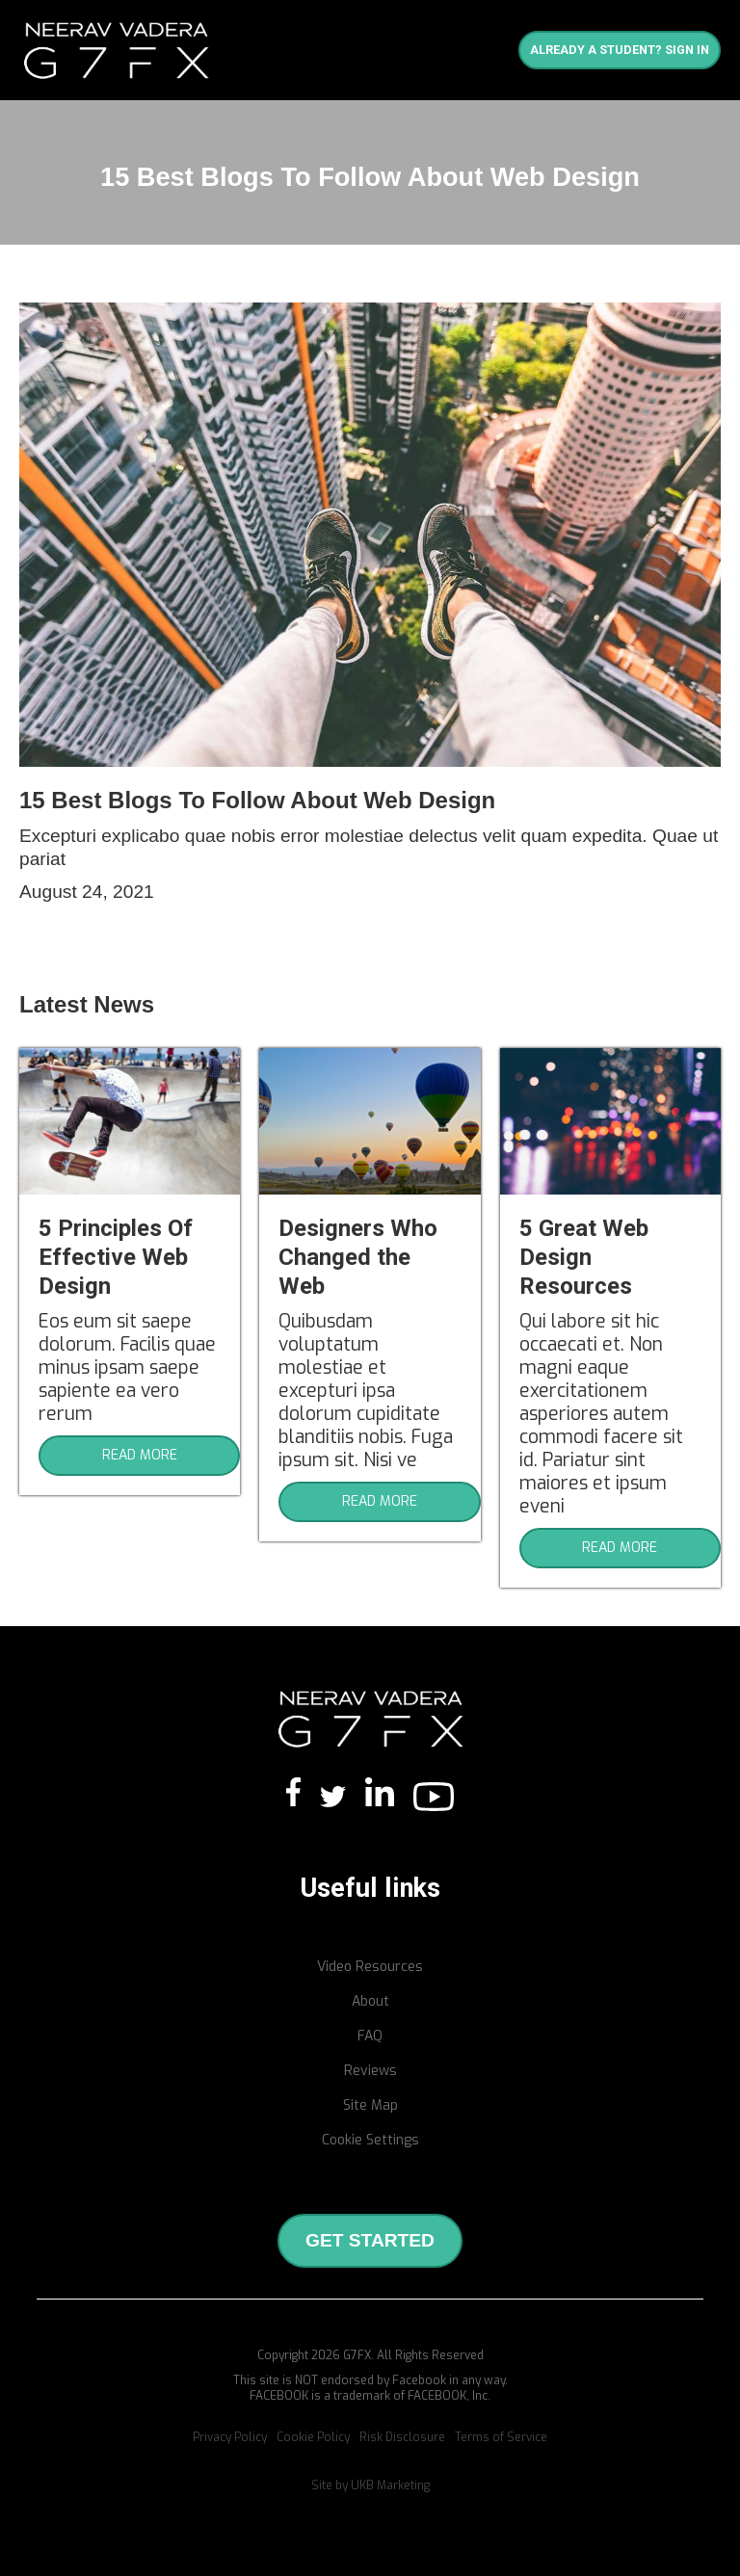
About (370, 2001)
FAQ (370, 2036)
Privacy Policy (230, 2437)
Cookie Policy (313, 2437)
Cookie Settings (370, 2140)
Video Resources (370, 1967)
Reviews (370, 2071)
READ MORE (139, 1455)
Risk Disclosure (402, 2437)
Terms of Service (501, 2437)
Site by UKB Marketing (370, 2485)
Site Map (370, 2105)
